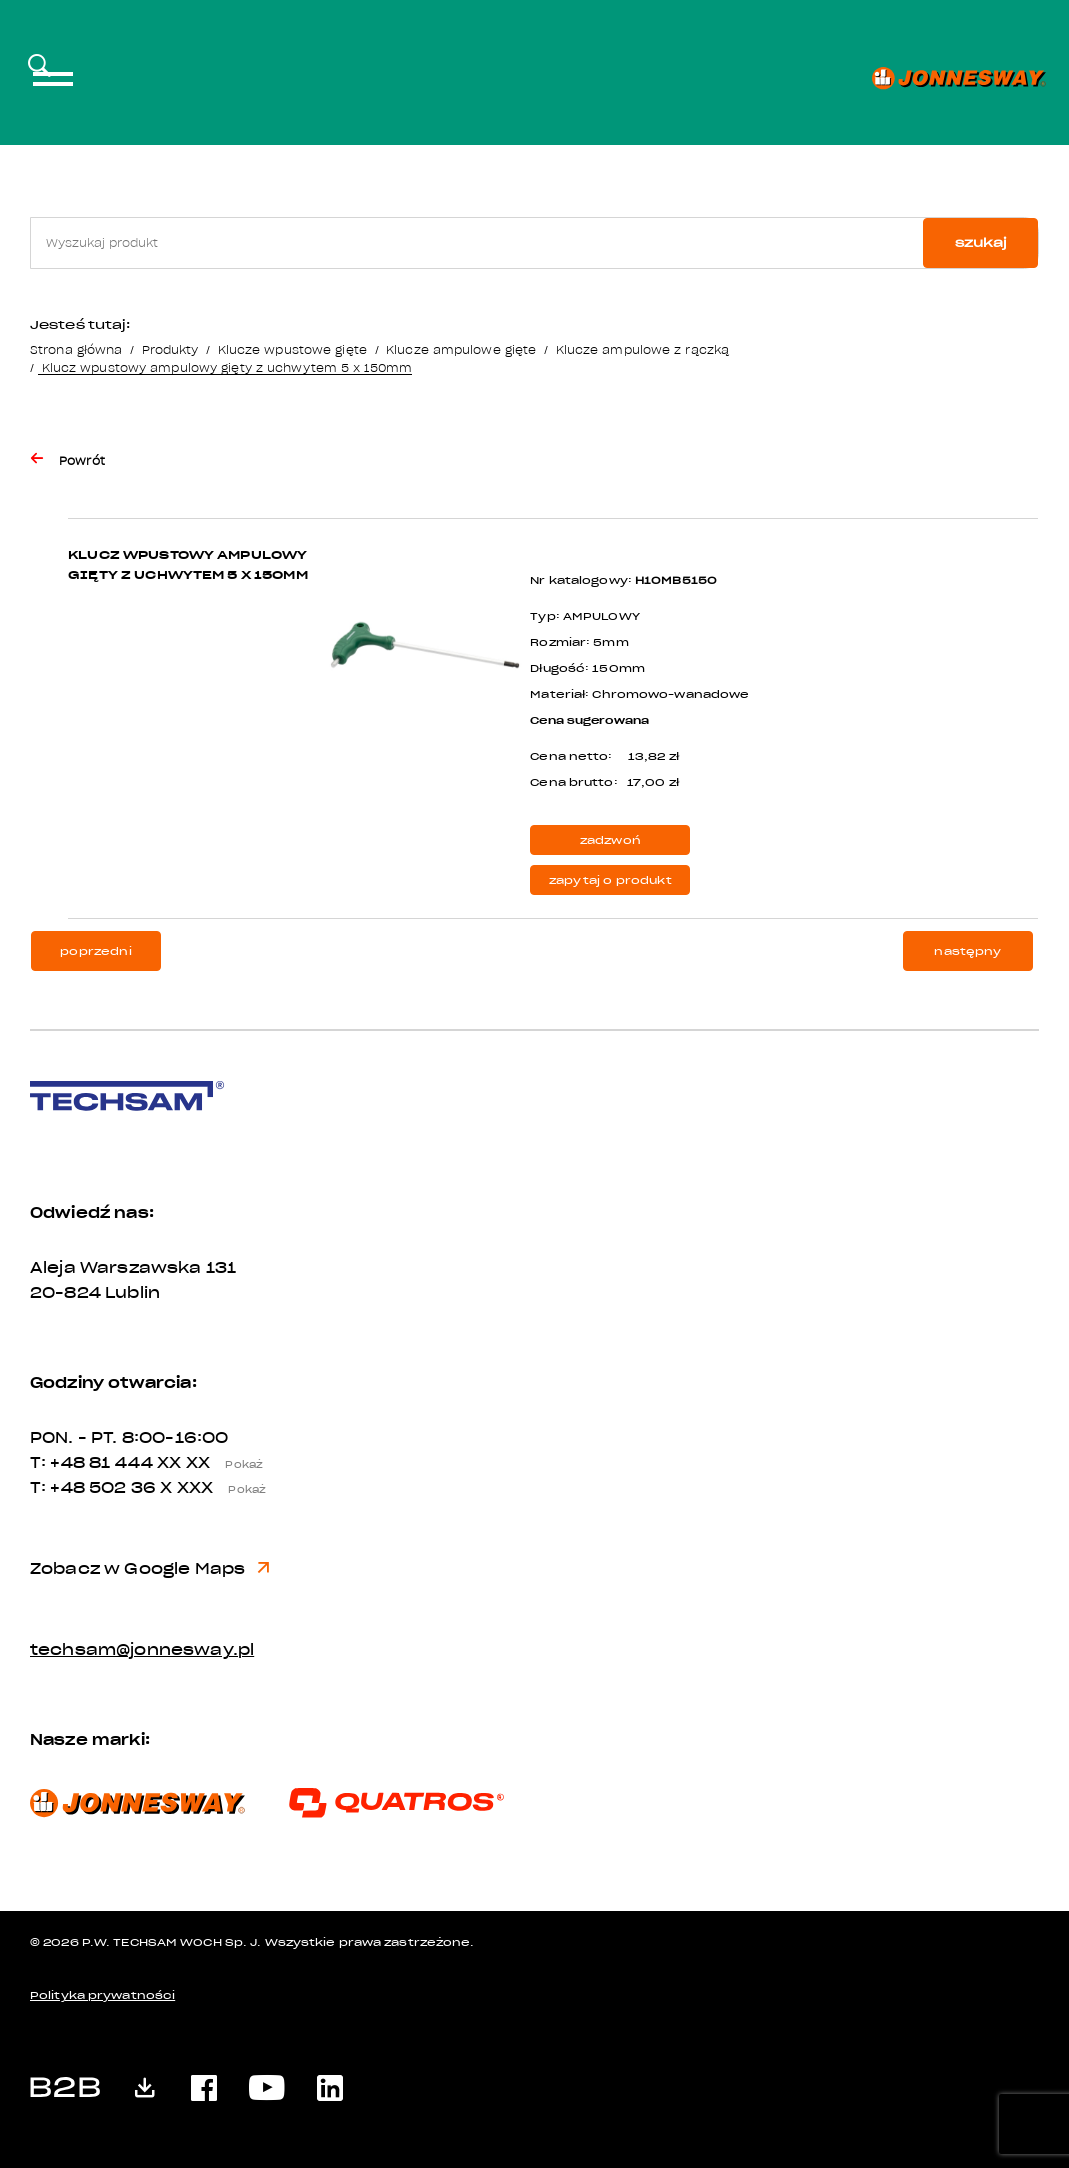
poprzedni (95, 951)
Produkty (170, 349)
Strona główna (76, 349)
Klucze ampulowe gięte (461, 349)
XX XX (216, 1463)
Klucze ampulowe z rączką (643, 349)
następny (967, 951)
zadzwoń (610, 840)
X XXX (219, 1488)
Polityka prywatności (102, 1995)
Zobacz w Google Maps (149, 1569)
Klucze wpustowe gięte (292, 349)
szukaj (981, 242)
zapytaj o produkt (610, 880)
